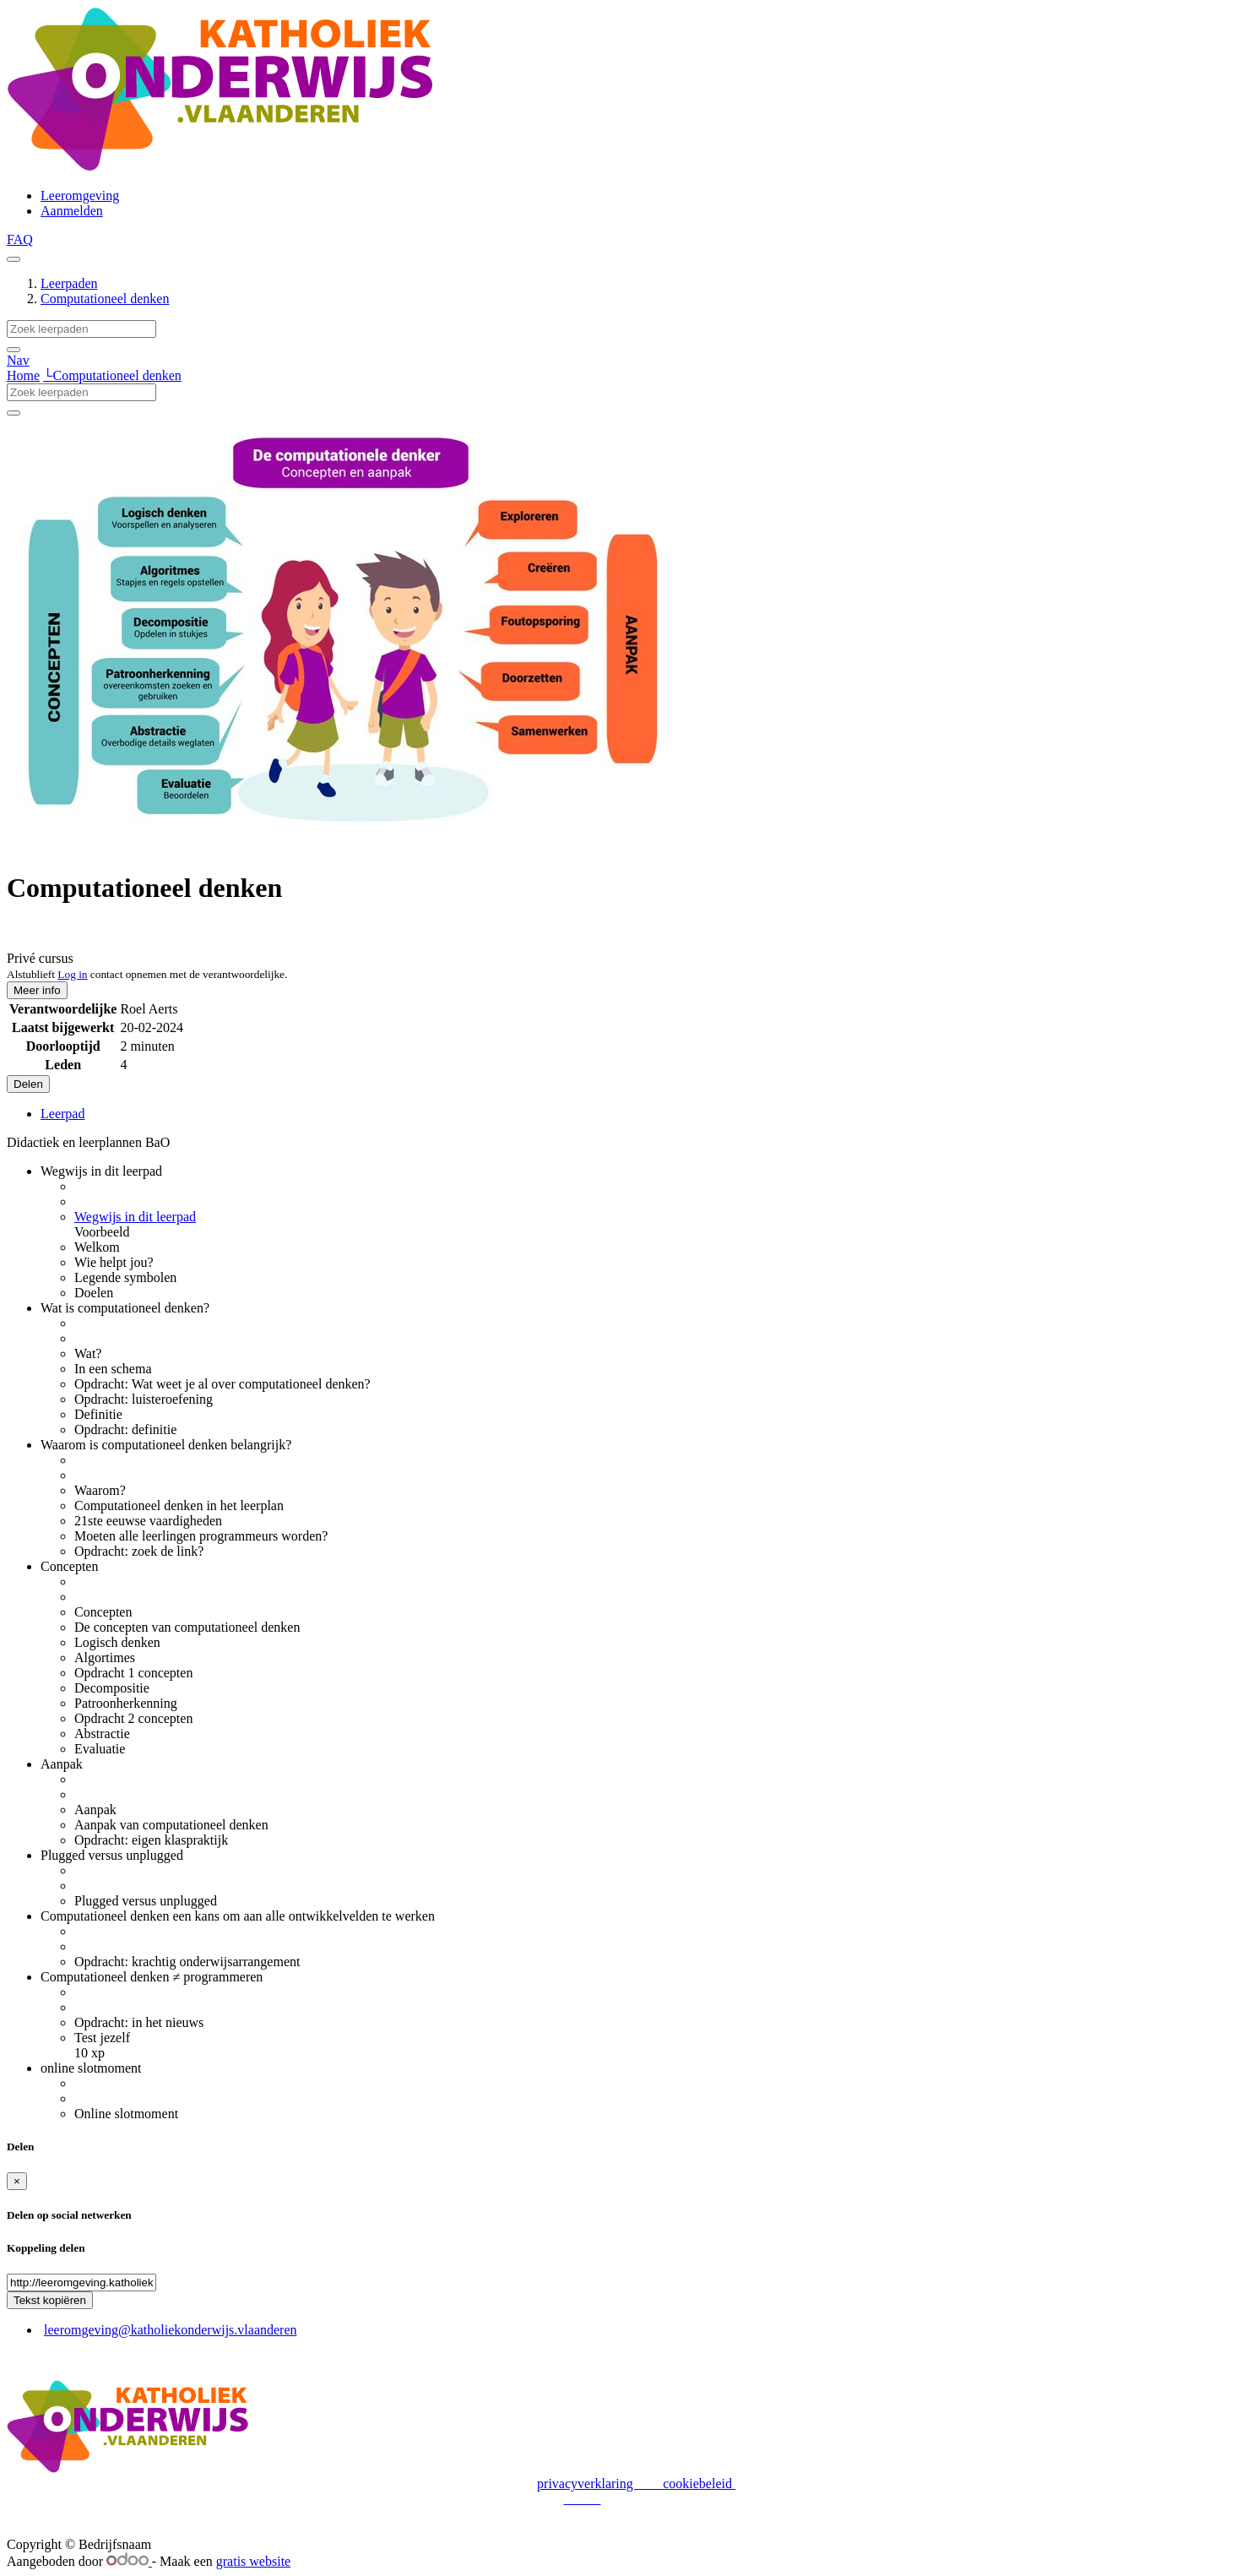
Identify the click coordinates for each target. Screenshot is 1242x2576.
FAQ (20, 239)
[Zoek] (13, 349)
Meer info (37, 990)
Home (23, 375)
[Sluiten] (17, 2181)
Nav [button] (18, 360)
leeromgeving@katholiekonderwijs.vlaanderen (170, 2330)
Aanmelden (72, 211)
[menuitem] (80, 195)
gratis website (253, 2561)
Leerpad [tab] (62, 1113)
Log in (72, 974)
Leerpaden (69, 283)
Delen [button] (28, 1084)
